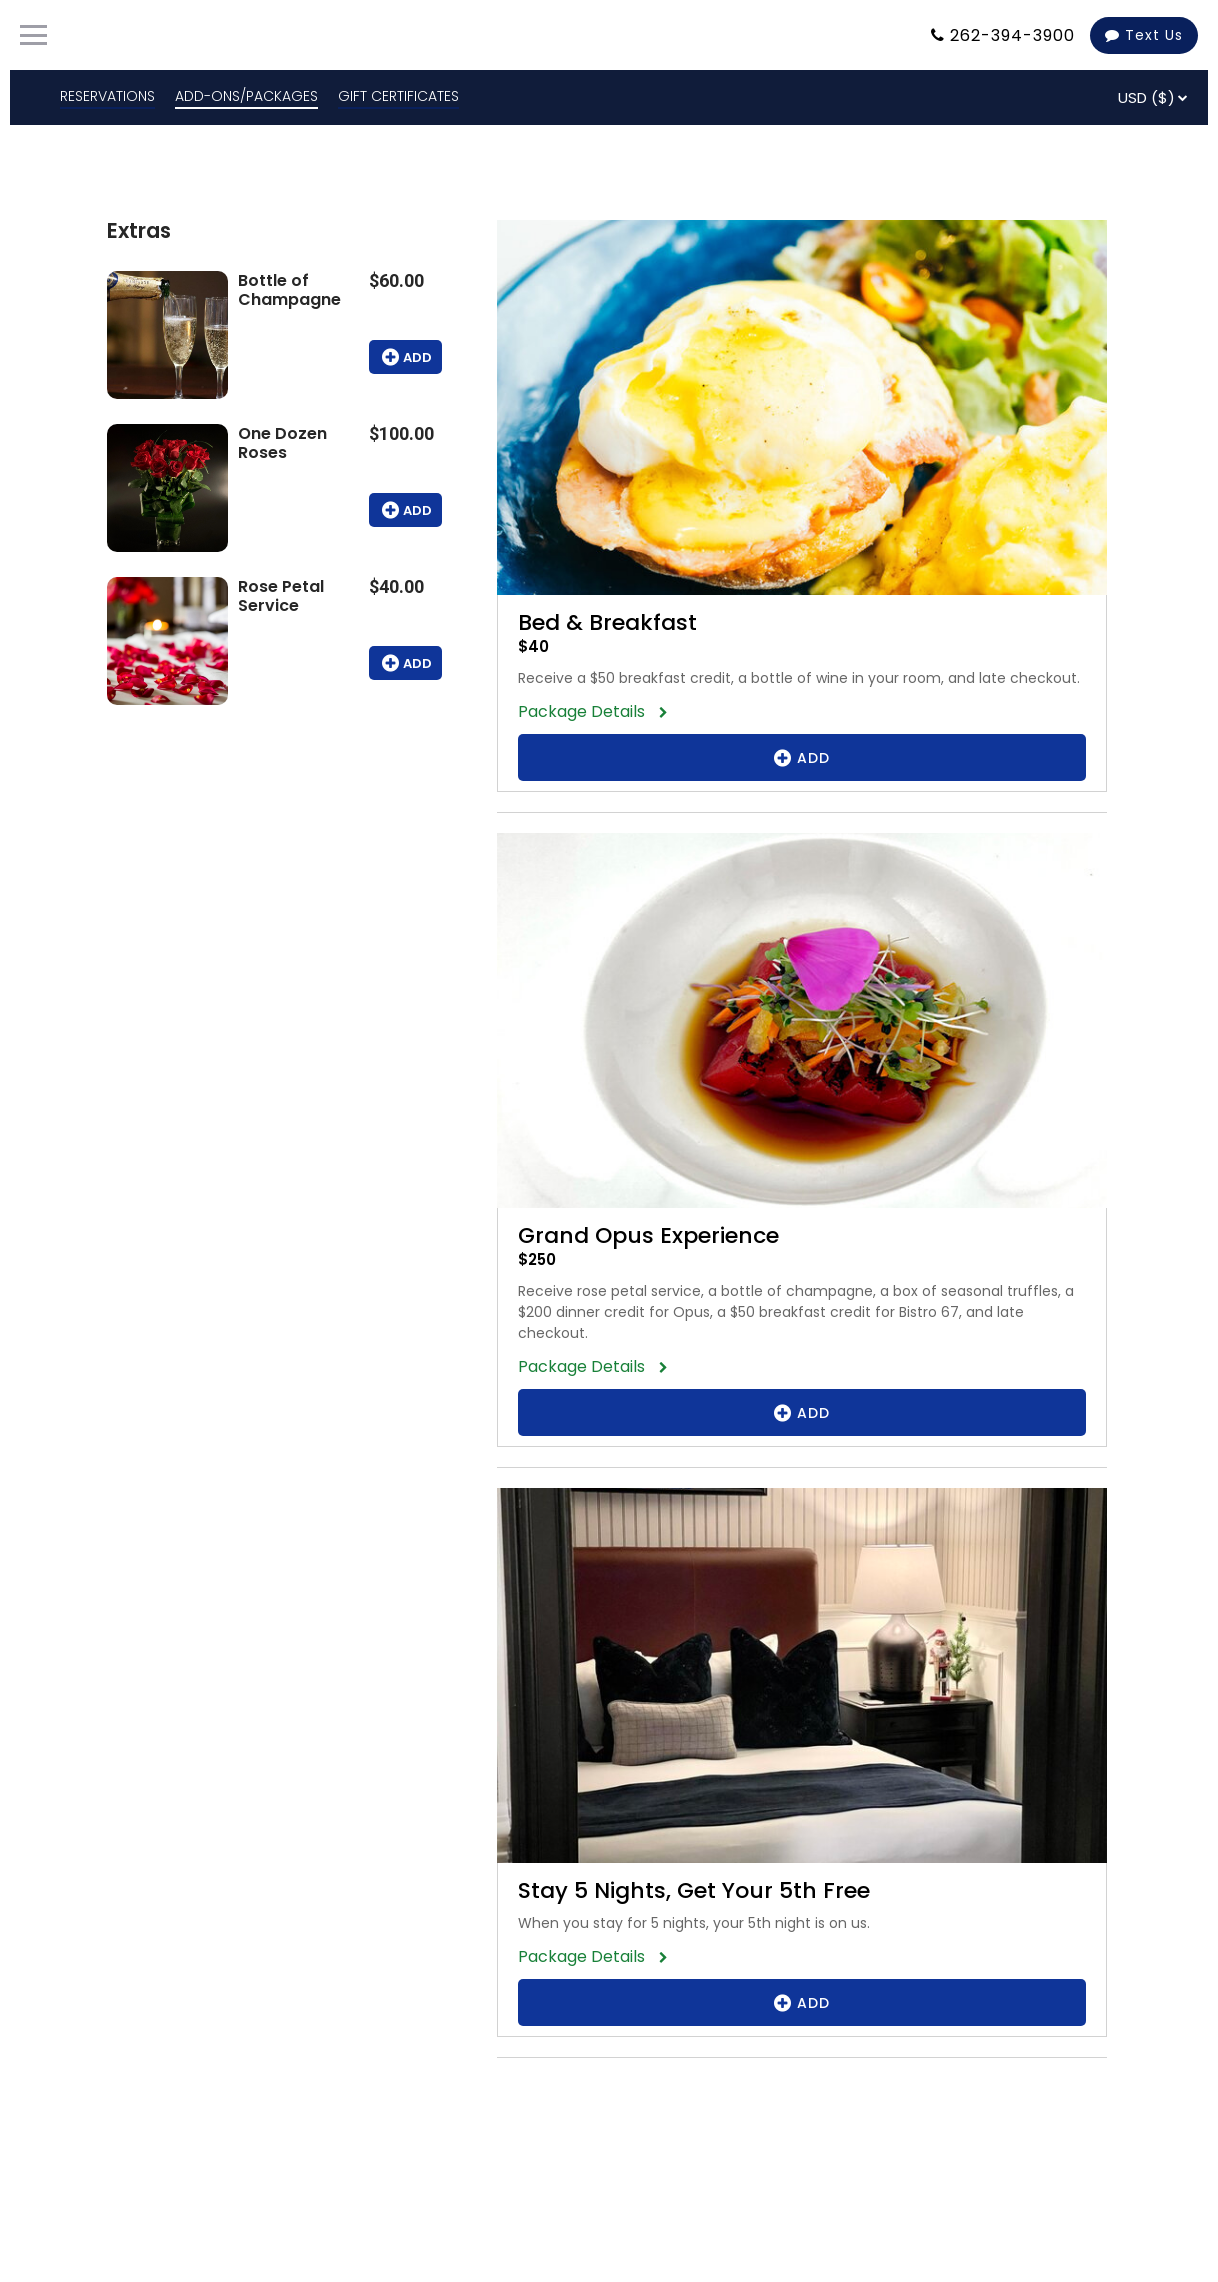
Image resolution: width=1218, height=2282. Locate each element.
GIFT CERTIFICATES (398, 96)
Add (405, 357)
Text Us (1144, 35)
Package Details (588, 711)
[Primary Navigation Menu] (33, 35)
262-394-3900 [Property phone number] (1012, 35)
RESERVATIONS (107, 96)
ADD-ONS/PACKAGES (246, 96)
